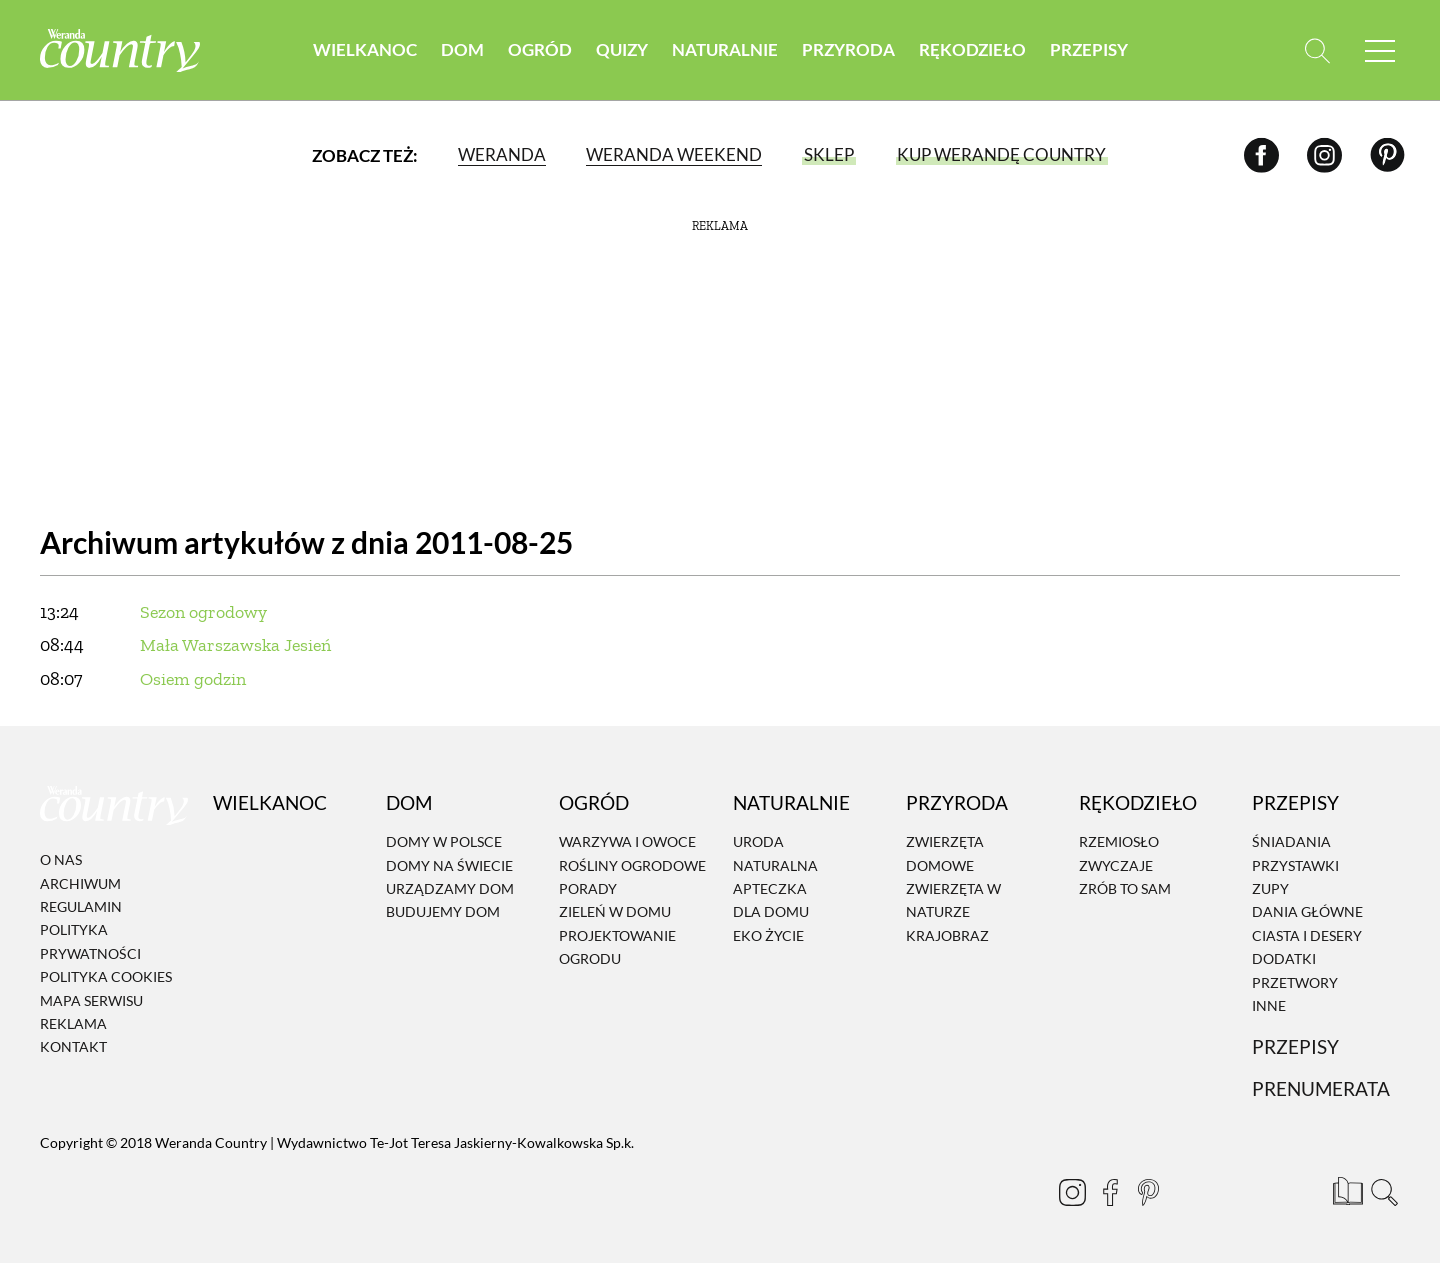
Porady (588, 888)
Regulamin (81, 906)
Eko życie (768, 935)
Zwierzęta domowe (945, 854)
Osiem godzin (193, 679)
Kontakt (73, 1047)
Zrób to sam (1125, 888)
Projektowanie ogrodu (617, 947)
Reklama (73, 1023)
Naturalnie (725, 49)
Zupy (1270, 888)
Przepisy (1089, 49)
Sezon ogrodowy (203, 612)
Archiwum (80, 883)
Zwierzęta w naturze (953, 900)
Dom (462, 49)
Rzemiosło (1119, 842)
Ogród (540, 49)
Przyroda (848, 49)
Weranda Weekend (674, 154)
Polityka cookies (106, 976)
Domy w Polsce (444, 842)
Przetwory (1295, 982)
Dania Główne (1307, 912)
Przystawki (1295, 865)
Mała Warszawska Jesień (235, 645)
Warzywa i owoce (627, 842)
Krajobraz (947, 935)
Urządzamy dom (450, 888)
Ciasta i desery (1307, 935)
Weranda (502, 154)
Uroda (758, 842)
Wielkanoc (365, 49)
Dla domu (771, 912)
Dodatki (1284, 958)
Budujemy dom (443, 912)
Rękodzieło (972, 49)
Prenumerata (1321, 1088)
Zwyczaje (1116, 865)
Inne (1269, 1005)
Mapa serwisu (91, 1000)
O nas (61, 859)
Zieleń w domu (615, 912)
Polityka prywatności (90, 942)
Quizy (622, 49)
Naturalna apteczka (775, 877)
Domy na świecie (449, 865)
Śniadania (1291, 842)
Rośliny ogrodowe (632, 865)
